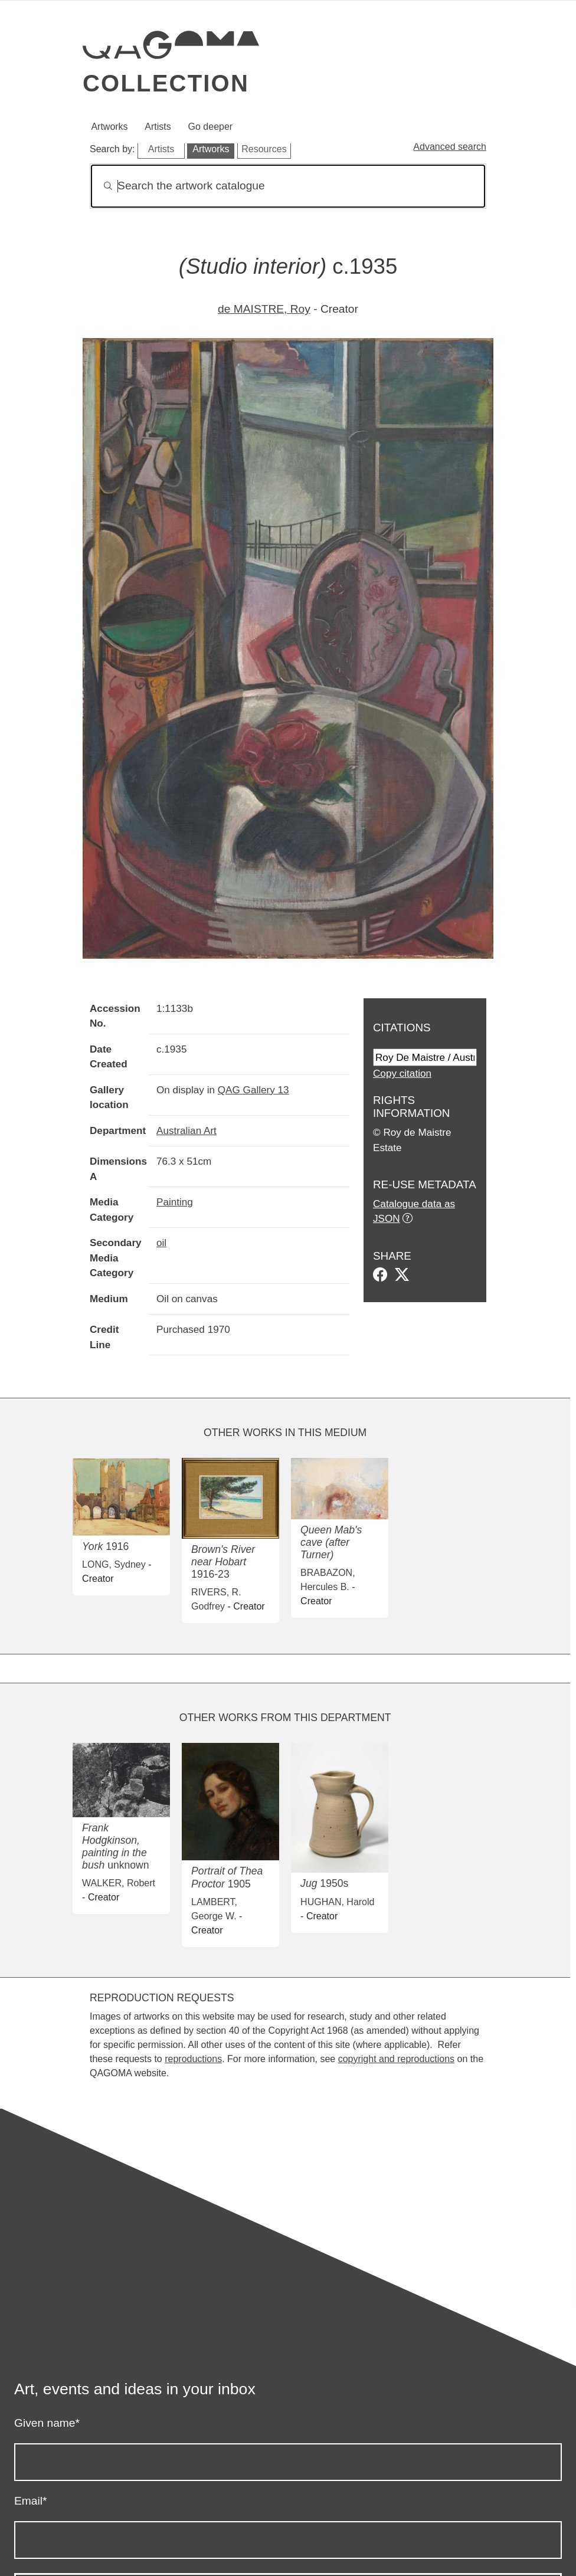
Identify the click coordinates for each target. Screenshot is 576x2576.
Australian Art (186, 1130)
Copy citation (402, 1073)
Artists (158, 127)
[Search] (288, 186)
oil (161, 1242)
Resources (263, 149)
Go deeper (210, 127)
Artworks (109, 127)
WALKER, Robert (118, 1883)
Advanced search (449, 147)
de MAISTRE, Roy (264, 309)
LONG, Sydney (114, 1564)
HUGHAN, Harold (337, 1902)
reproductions (193, 2059)
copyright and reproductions (396, 2059)
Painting (174, 1202)
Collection (166, 83)
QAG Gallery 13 (253, 1090)
